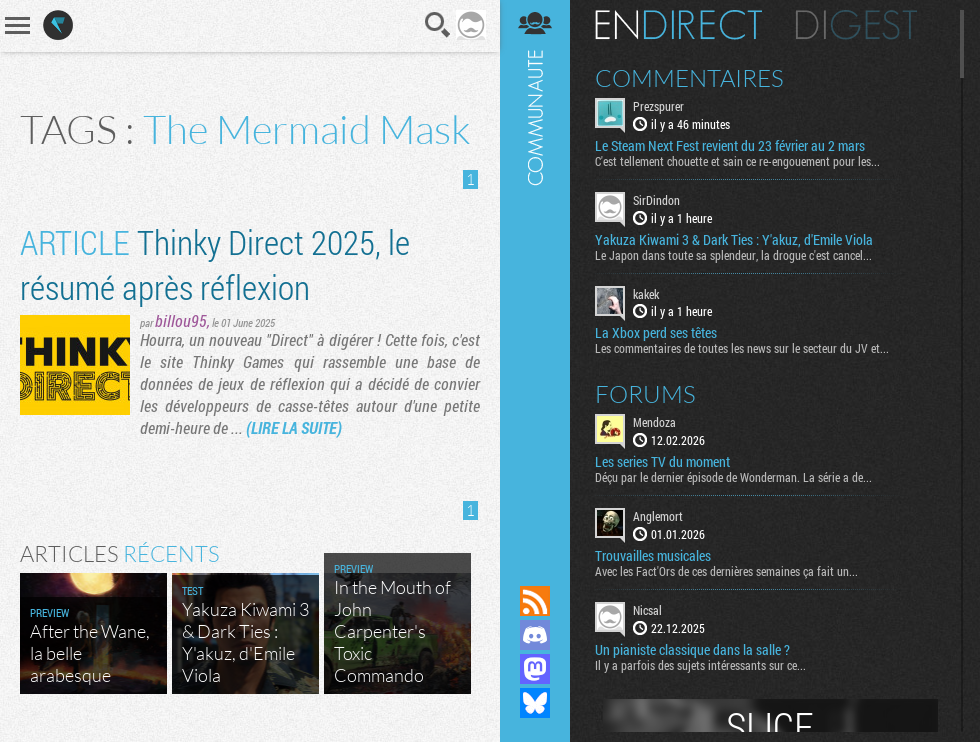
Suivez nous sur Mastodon (535, 669)
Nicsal (647, 610)
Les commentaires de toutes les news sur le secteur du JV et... (742, 348)
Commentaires (689, 78)
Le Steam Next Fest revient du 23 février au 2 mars (730, 146)
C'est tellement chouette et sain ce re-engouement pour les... (737, 161)
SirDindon (656, 200)
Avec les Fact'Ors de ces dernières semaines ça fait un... (726, 571)
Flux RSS (535, 601)
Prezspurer (658, 106)
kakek (646, 294)
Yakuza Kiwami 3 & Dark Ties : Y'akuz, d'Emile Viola (734, 240)
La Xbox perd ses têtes (656, 333)
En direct (678, 25)
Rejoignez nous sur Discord (535, 635)
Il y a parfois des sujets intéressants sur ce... (700, 665)
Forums (645, 394)
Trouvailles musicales (653, 556)
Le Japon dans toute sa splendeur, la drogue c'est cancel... (733, 255)
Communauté (535, 273)
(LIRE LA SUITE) (294, 427)
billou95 (181, 320)
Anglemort (658, 516)
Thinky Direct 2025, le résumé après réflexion (215, 264)
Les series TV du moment (662, 462)
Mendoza (654, 422)
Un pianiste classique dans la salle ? (692, 650)
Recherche (438, 25)
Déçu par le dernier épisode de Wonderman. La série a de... (733, 477)
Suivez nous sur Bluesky (535, 703)
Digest (856, 25)
